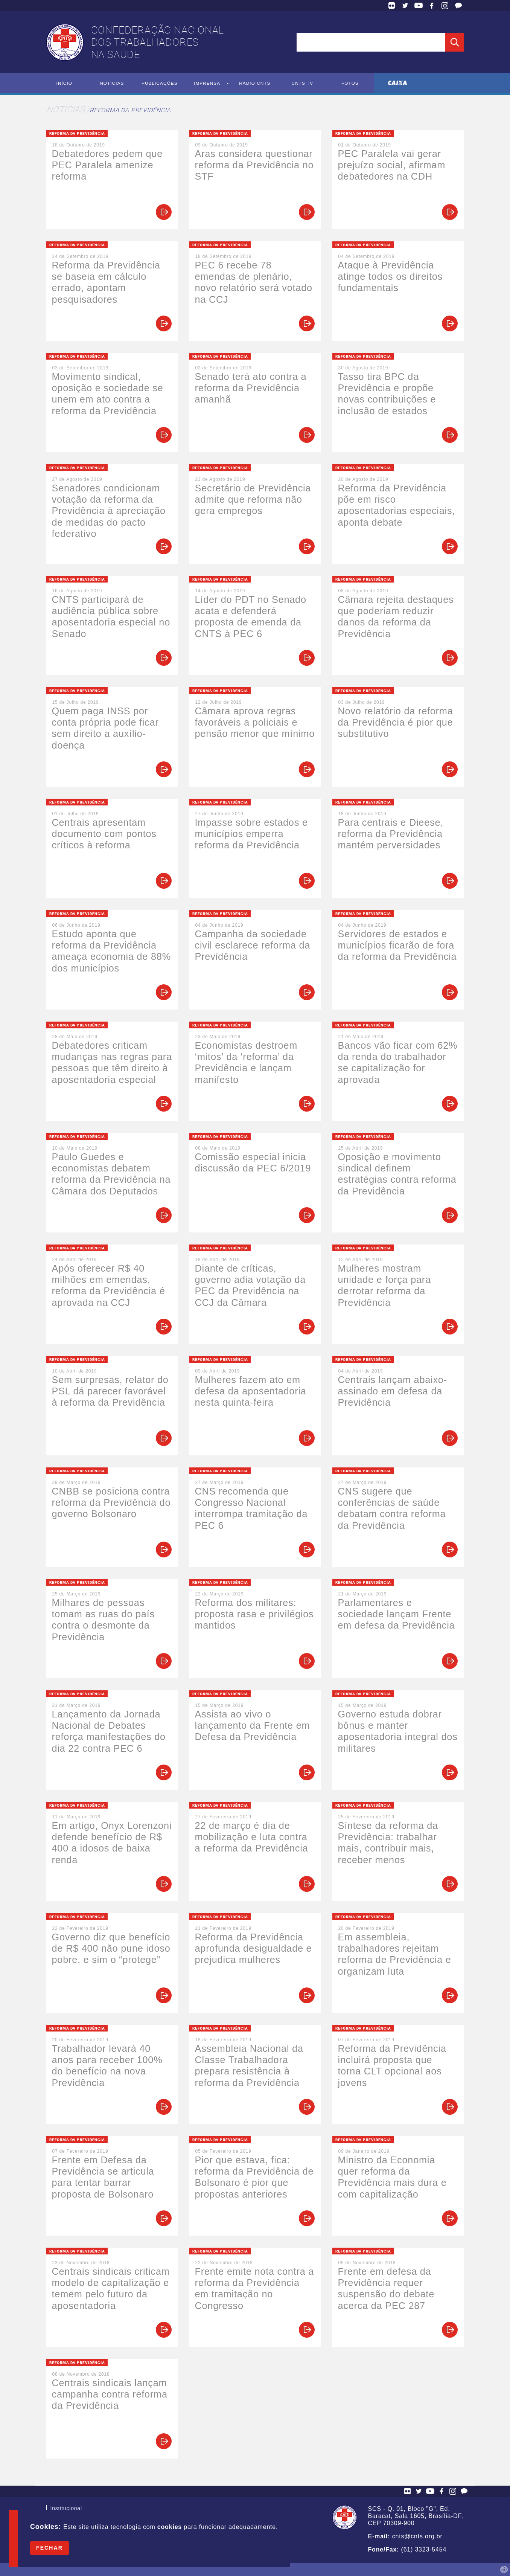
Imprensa (207, 83)
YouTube (418, 5)
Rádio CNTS (255, 83)
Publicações (159, 83)
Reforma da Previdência (130, 110)
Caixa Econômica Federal (398, 83)
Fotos (350, 83)
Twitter (405, 5)
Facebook (431, 5)
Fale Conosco (458, 5)
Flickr (391, 5)
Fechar (49, 2548)
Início (64, 83)
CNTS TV (302, 83)
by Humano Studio (504, 2569)
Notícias (112, 83)
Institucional (66, 2509)
